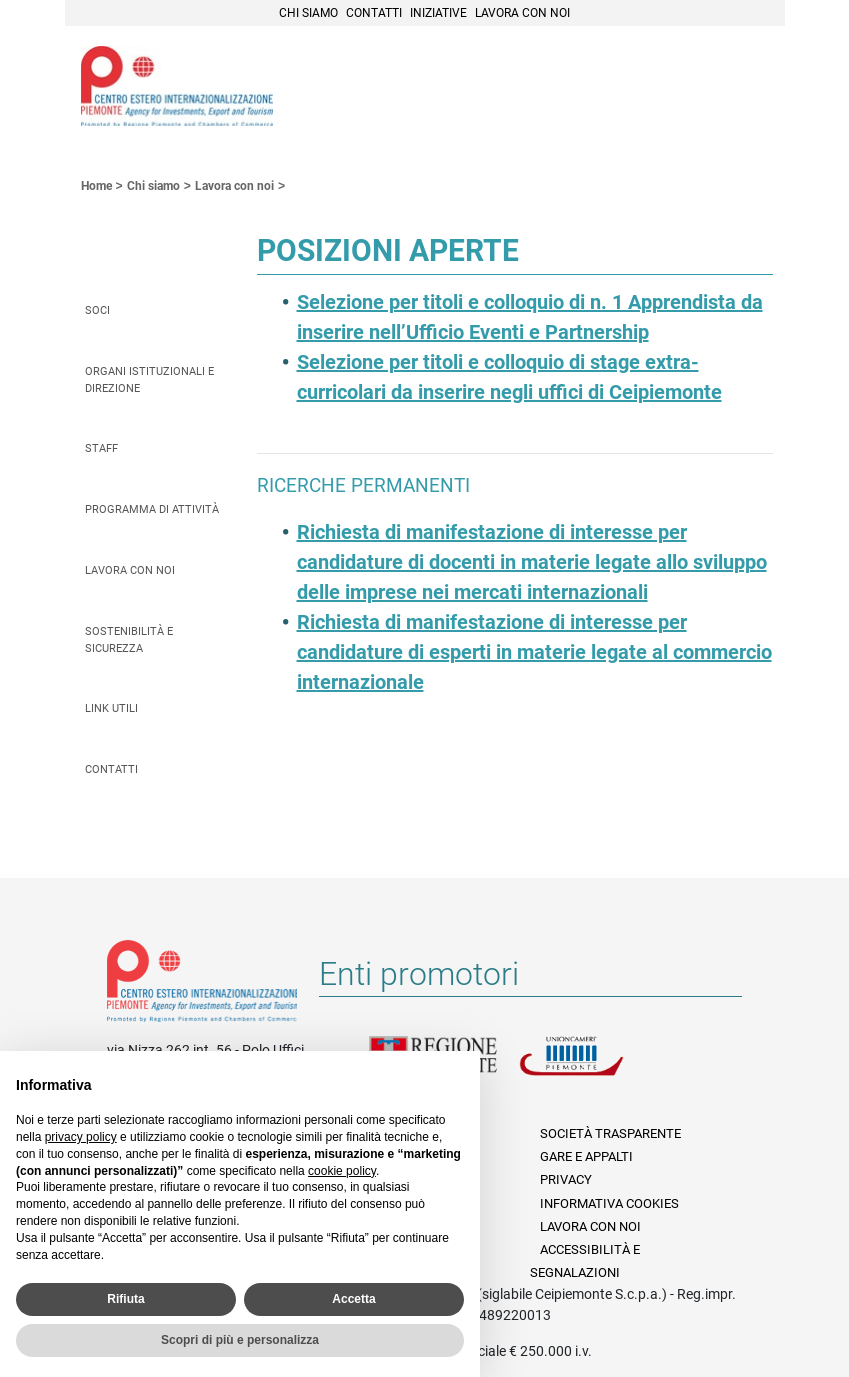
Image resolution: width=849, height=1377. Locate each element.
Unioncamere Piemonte (594, 1068)
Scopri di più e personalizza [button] (240, 1340)
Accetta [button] (353, 1299)
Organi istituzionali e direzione (149, 380)
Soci (97, 310)
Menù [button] (745, 83)
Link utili (111, 708)
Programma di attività (152, 509)
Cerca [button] (701, 83)
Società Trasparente (610, 1133)
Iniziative (438, 13)
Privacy (566, 1179)
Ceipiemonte (177, 86)
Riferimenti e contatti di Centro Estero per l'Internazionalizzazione (202, 985)
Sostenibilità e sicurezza (129, 640)
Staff (101, 448)
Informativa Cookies (609, 1203)
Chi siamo (308, 13)
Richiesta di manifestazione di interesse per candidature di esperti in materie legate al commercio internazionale (534, 652)
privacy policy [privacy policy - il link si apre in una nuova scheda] (81, 1137)
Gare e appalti (586, 1156)
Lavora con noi (522, 13)
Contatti (374, 13)
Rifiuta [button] (125, 1299)
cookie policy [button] (342, 1171)
